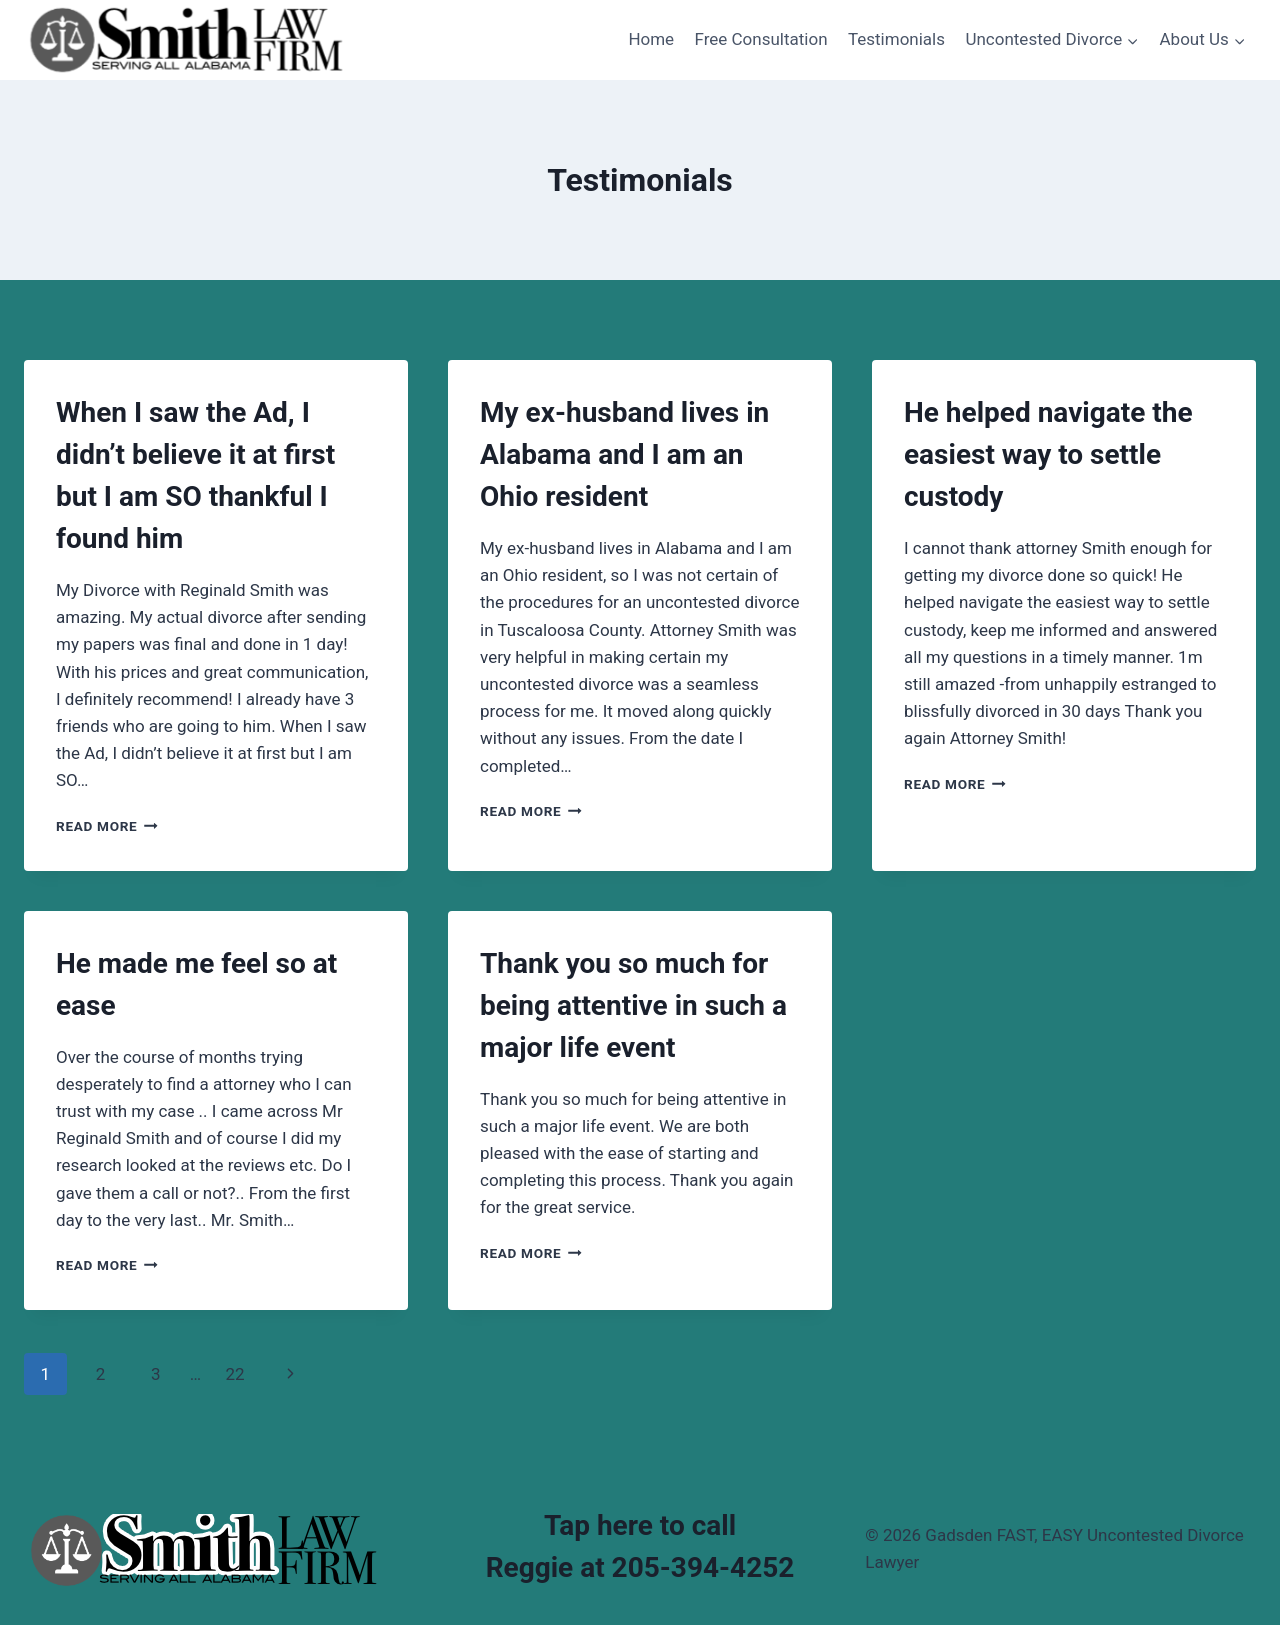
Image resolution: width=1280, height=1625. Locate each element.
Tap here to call (640, 1525)
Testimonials (896, 39)
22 (234, 1374)
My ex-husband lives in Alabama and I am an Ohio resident (624, 454)
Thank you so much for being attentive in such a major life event (633, 1005)
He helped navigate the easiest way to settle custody (1048, 454)
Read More (107, 826)
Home (651, 39)
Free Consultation (761, 39)
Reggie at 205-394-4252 (640, 1567)
